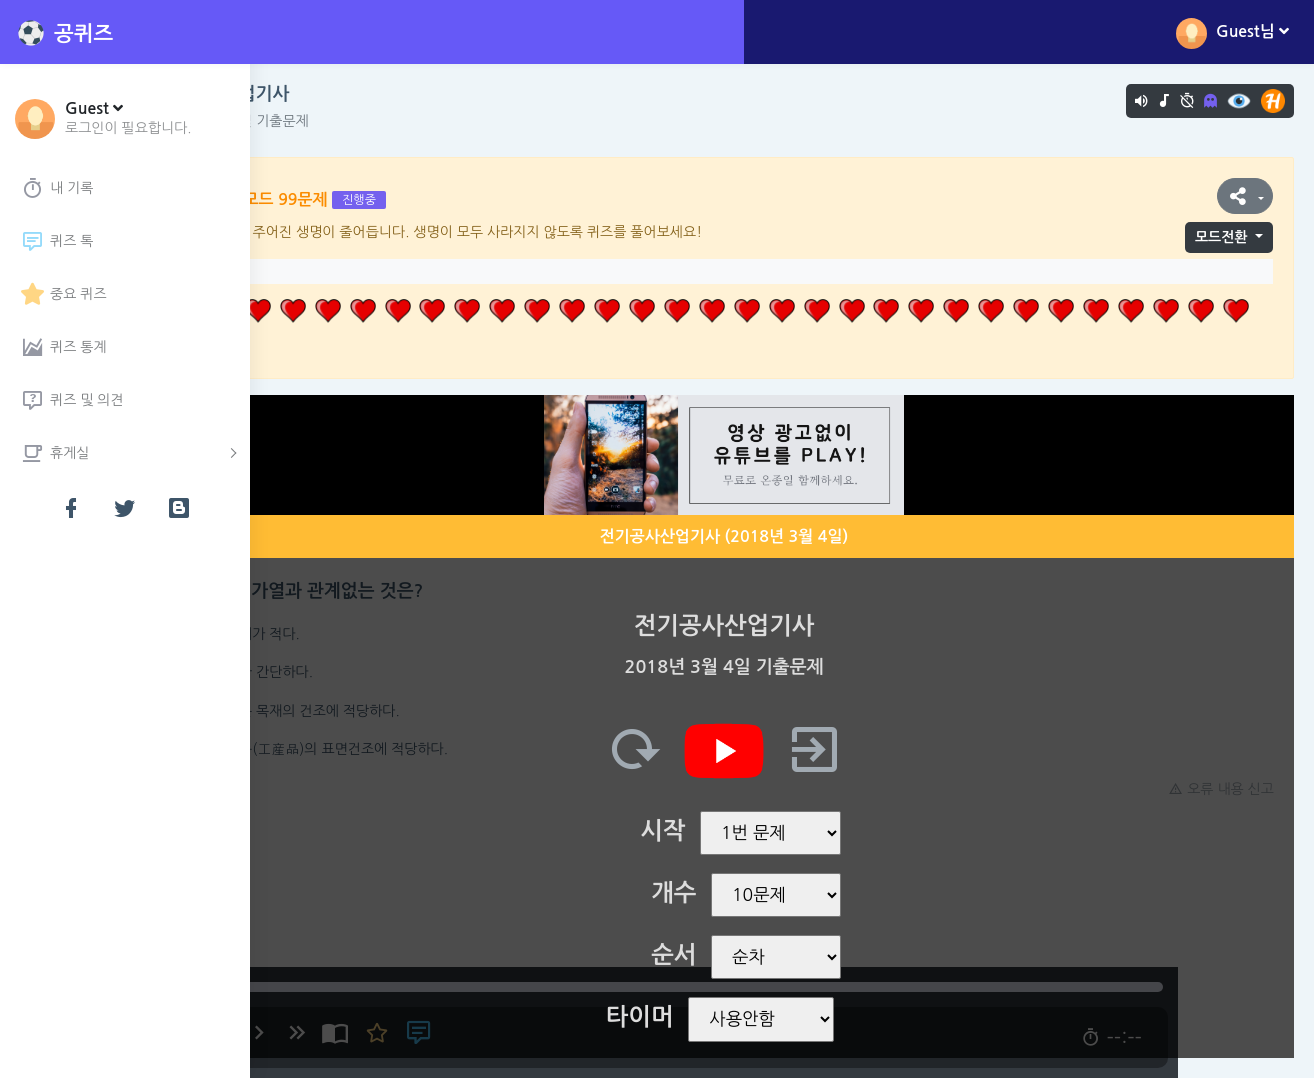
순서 (731, 955)
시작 (720, 831)
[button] (128, 117)
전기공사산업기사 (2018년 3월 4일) (782, 536)
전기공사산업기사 (337, 94)
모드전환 (1221, 237)
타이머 (698, 1017)
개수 (731, 893)
